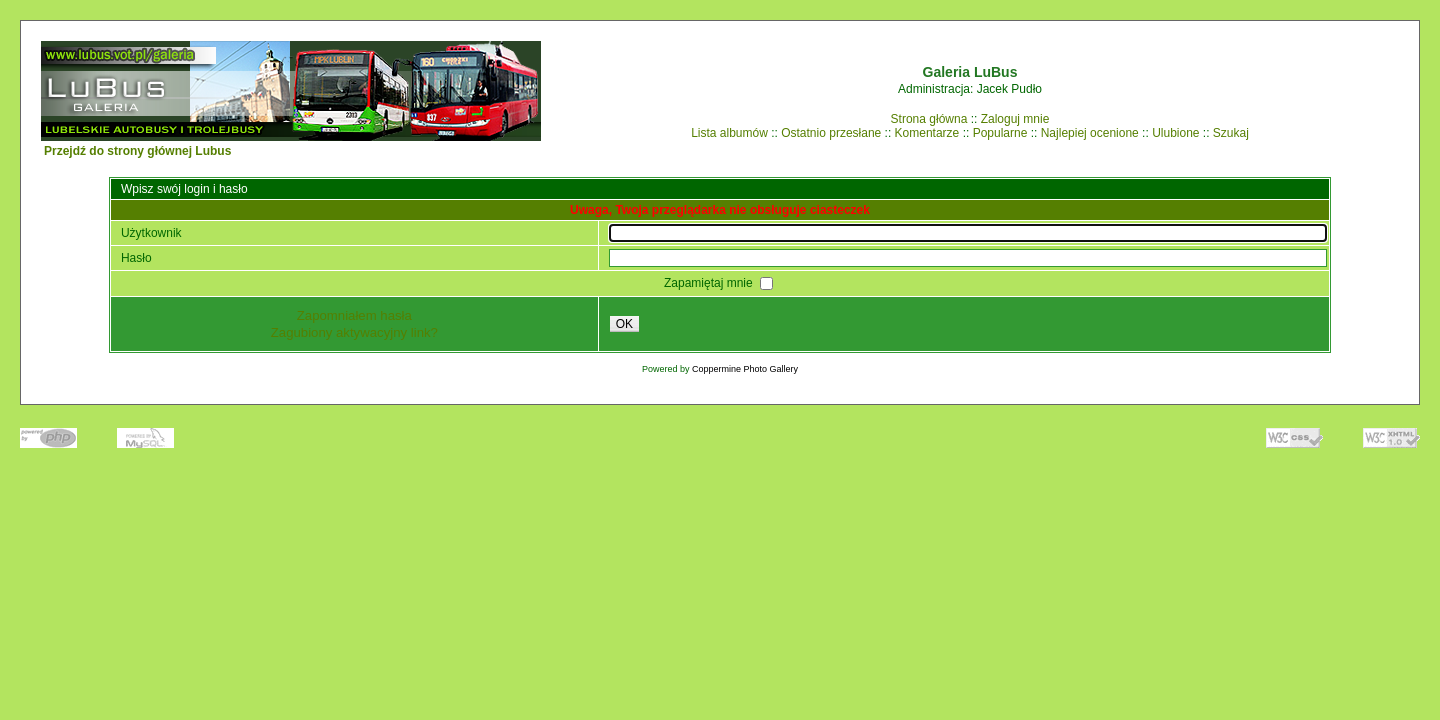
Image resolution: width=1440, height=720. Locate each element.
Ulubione (1175, 133)
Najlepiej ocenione (1090, 133)
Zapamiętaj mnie (710, 283)
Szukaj (1231, 133)
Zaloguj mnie (1015, 119)
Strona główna (929, 119)
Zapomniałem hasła (354, 315)
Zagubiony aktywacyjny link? (354, 332)
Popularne (1000, 133)
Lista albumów (729, 133)
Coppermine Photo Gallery (745, 369)
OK (624, 324)
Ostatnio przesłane (831, 133)
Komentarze (927, 133)
